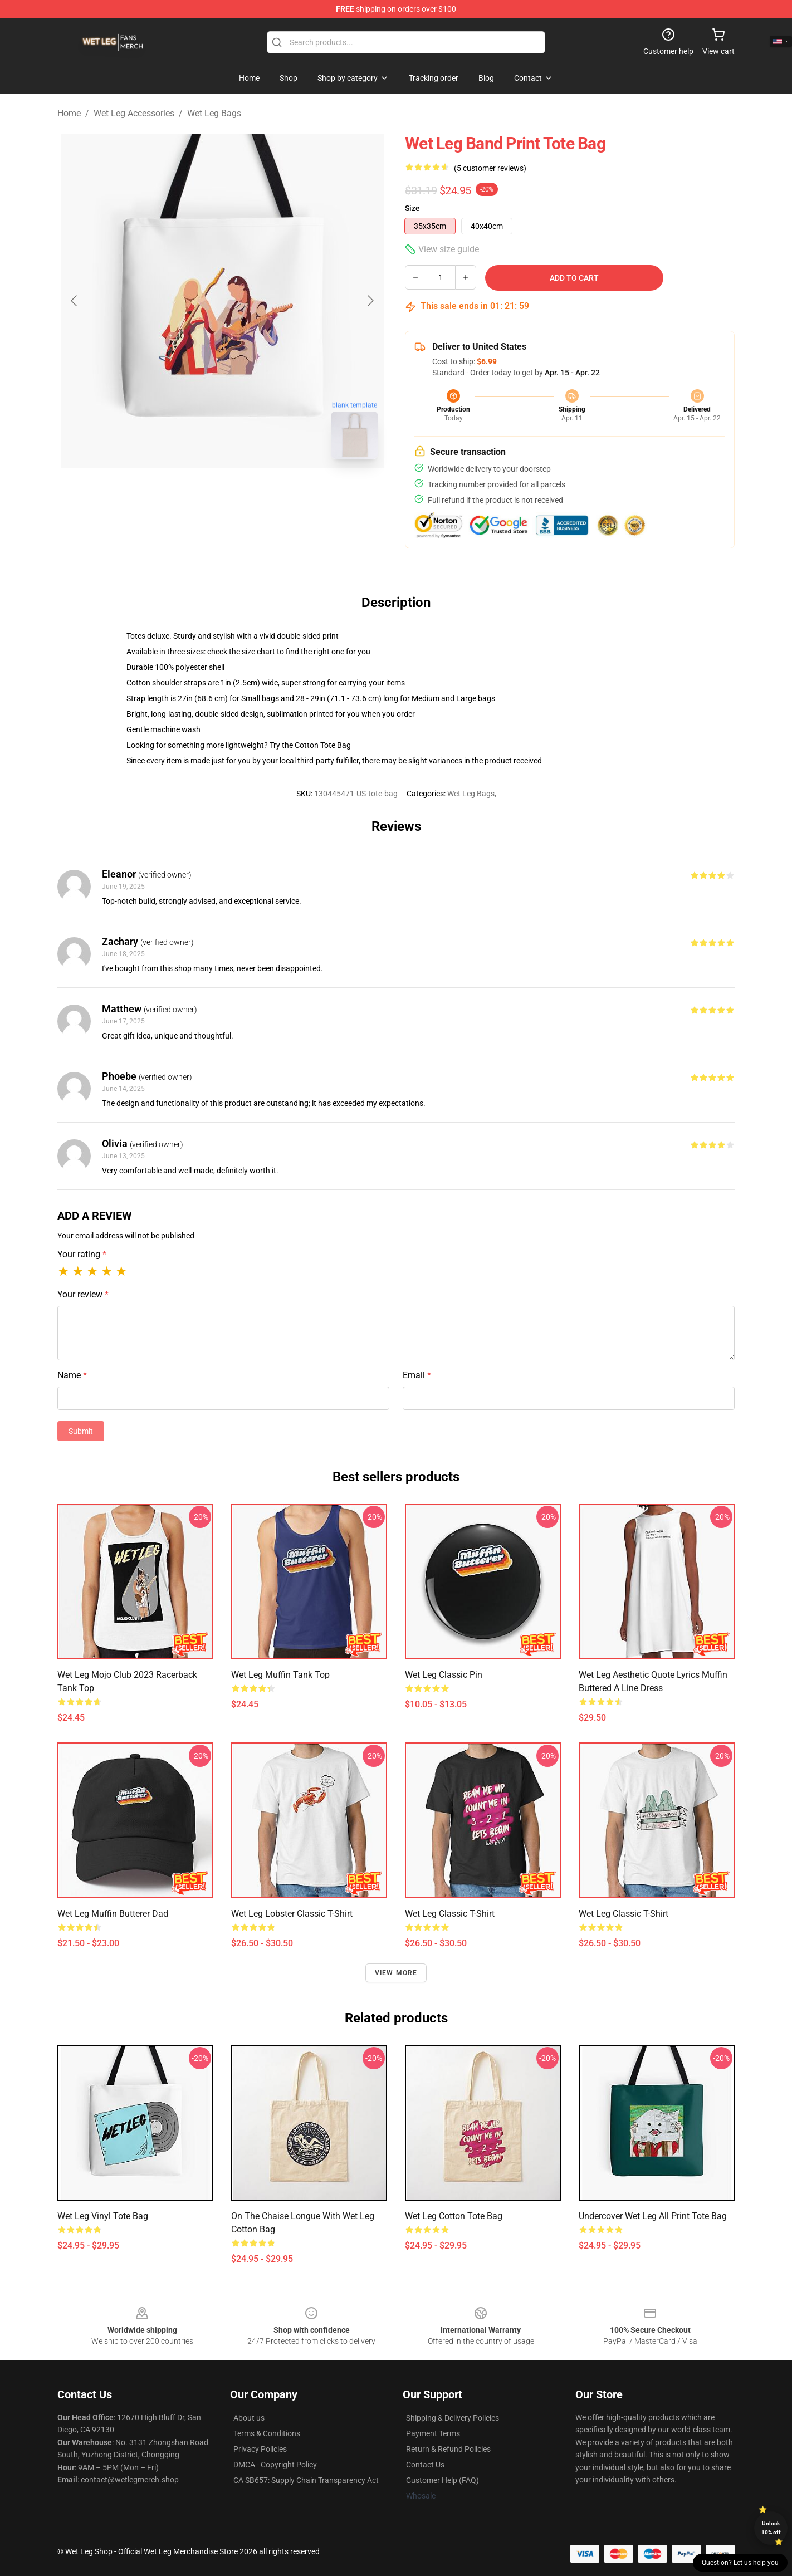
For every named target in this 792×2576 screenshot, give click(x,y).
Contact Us (425, 2464)
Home (69, 113)
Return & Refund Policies (448, 2449)
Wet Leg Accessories (134, 113)
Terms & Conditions (266, 2433)
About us (249, 2417)
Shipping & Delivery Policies (452, 2417)
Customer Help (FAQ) (442, 2480)
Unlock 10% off (771, 2527)
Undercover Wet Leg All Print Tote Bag (653, 2216)
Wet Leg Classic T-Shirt (623, 1913)
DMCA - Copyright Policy (275, 2464)
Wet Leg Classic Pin (443, 1674)
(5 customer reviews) (490, 168)
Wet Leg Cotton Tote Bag (453, 2216)
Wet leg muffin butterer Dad (112, 1913)
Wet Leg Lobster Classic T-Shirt (292, 1913)
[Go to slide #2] (251, 492)
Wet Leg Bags (214, 113)
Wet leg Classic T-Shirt (450, 1913)
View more (396, 1973)
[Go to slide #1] (193, 492)
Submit (81, 1431)
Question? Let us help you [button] (740, 2563)
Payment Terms (433, 2433)
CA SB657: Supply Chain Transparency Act (306, 2480)
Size (412, 208)
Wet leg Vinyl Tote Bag (102, 2216)
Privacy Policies (260, 2449)
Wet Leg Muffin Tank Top (280, 1674)
